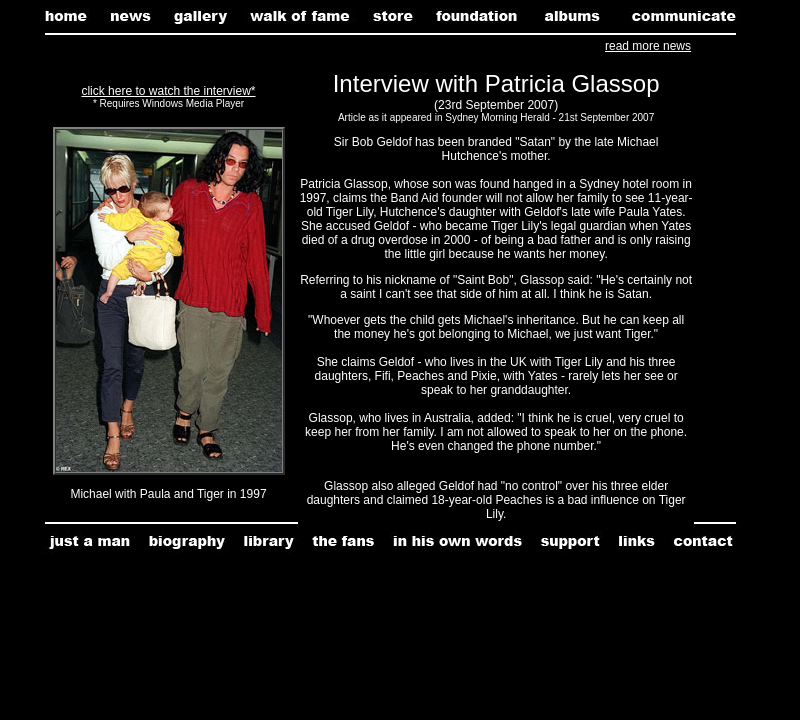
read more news (648, 46)
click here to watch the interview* (168, 91)
